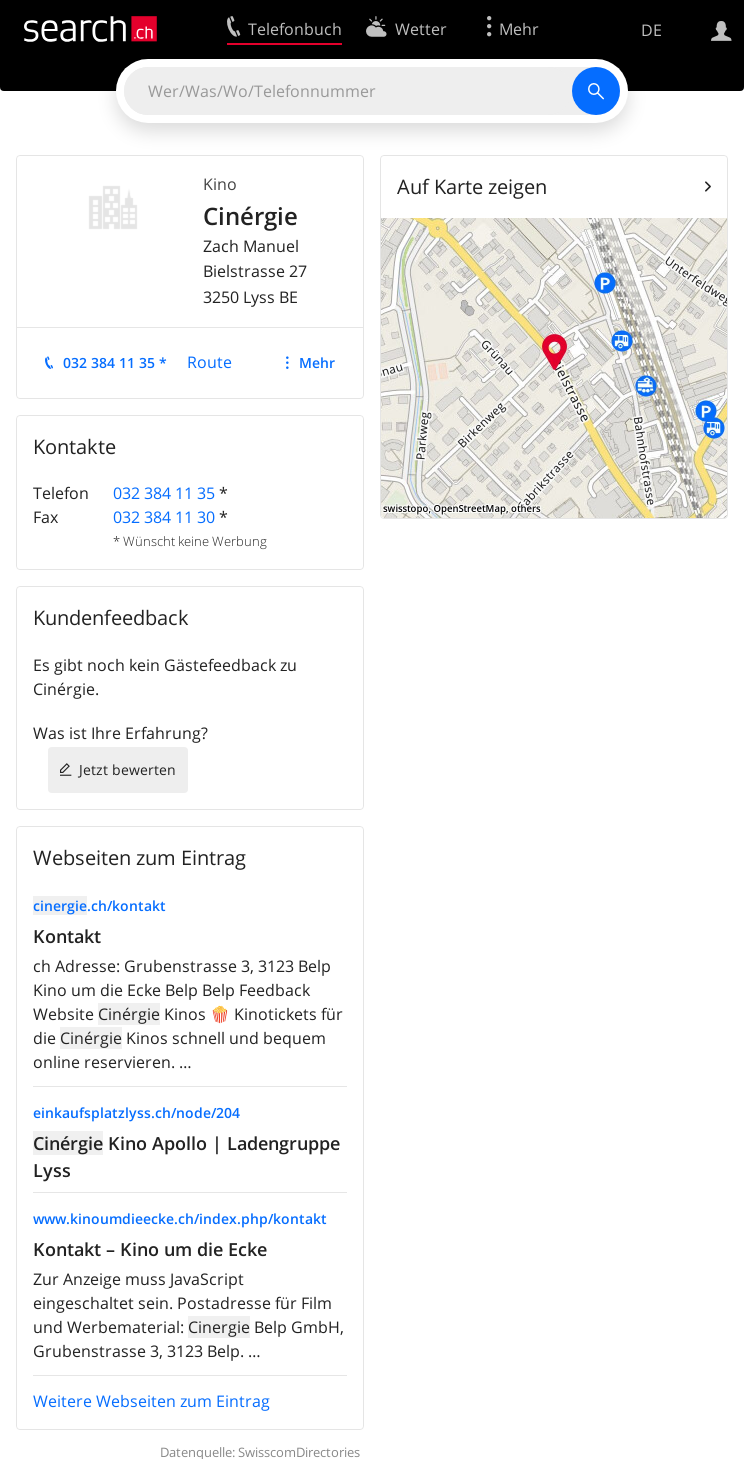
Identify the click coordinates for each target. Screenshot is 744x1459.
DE (651, 30)
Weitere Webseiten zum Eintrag (151, 1401)
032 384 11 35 (164, 493)
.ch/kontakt (99, 905)
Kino (220, 184)
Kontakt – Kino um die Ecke (150, 1249)
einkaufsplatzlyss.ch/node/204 (136, 1112)
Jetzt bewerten (127, 769)
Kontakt (67, 936)
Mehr (317, 362)
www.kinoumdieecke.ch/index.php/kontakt (180, 1218)
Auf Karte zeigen (472, 186)
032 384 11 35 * (115, 362)
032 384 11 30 (164, 517)
